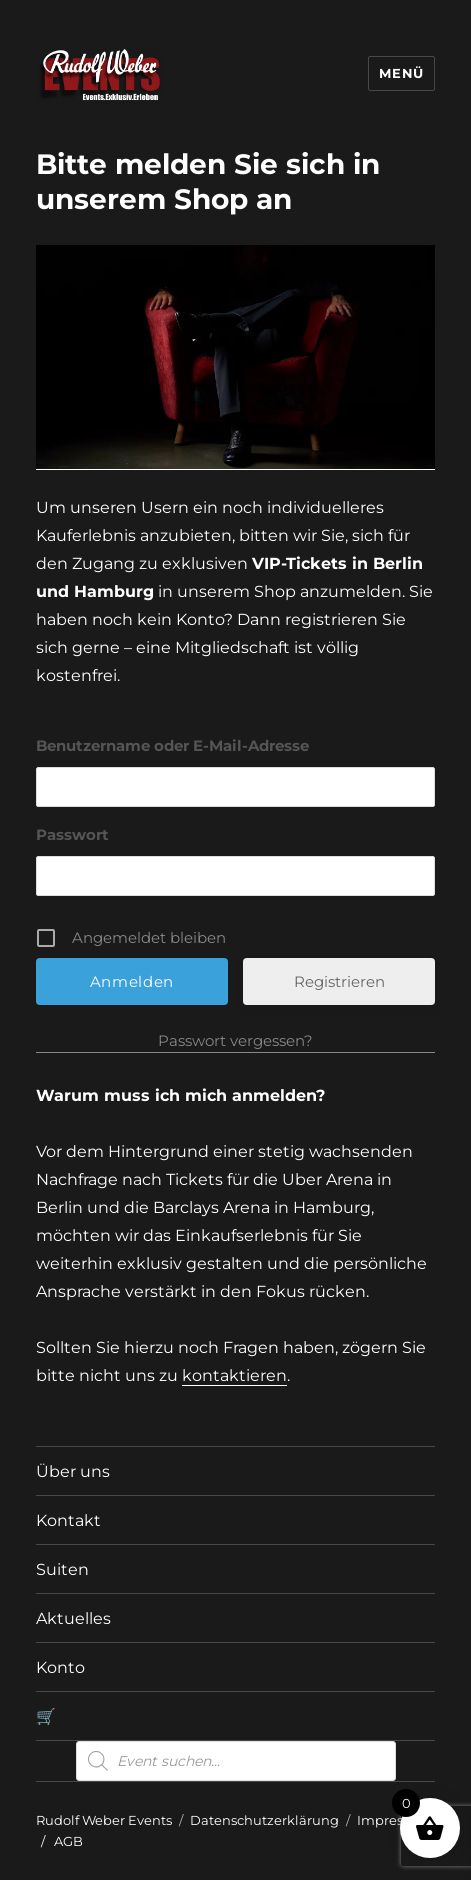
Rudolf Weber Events (104, 1820)
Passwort (72, 834)
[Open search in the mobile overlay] (236, 1761)
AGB (68, 1841)
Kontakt (68, 1520)
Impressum (394, 1820)
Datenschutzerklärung (264, 1820)
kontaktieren (234, 1375)
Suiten (62, 1569)
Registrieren (339, 981)
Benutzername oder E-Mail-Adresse (172, 745)
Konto (60, 1667)
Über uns (73, 1471)
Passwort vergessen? (235, 1040)
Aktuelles (73, 1618)
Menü (401, 73)
